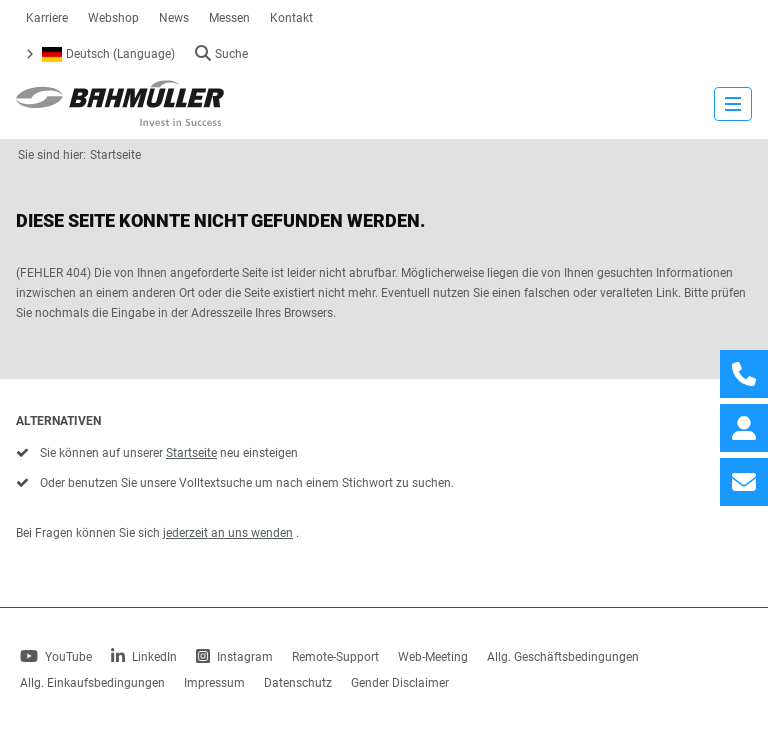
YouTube (56, 657)
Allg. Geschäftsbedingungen (563, 657)
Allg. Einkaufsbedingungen (92, 683)
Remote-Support (335, 657)
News (174, 18)
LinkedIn (144, 657)
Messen (229, 18)
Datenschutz (298, 683)
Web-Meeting (433, 657)
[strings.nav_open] (733, 104)
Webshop (113, 18)
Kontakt (291, 18)
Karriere (47, 18)
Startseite (115, 155)
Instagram (234, 657)
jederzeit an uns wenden (228, 533)
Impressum (214, 683)
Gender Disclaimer (400, 683)
